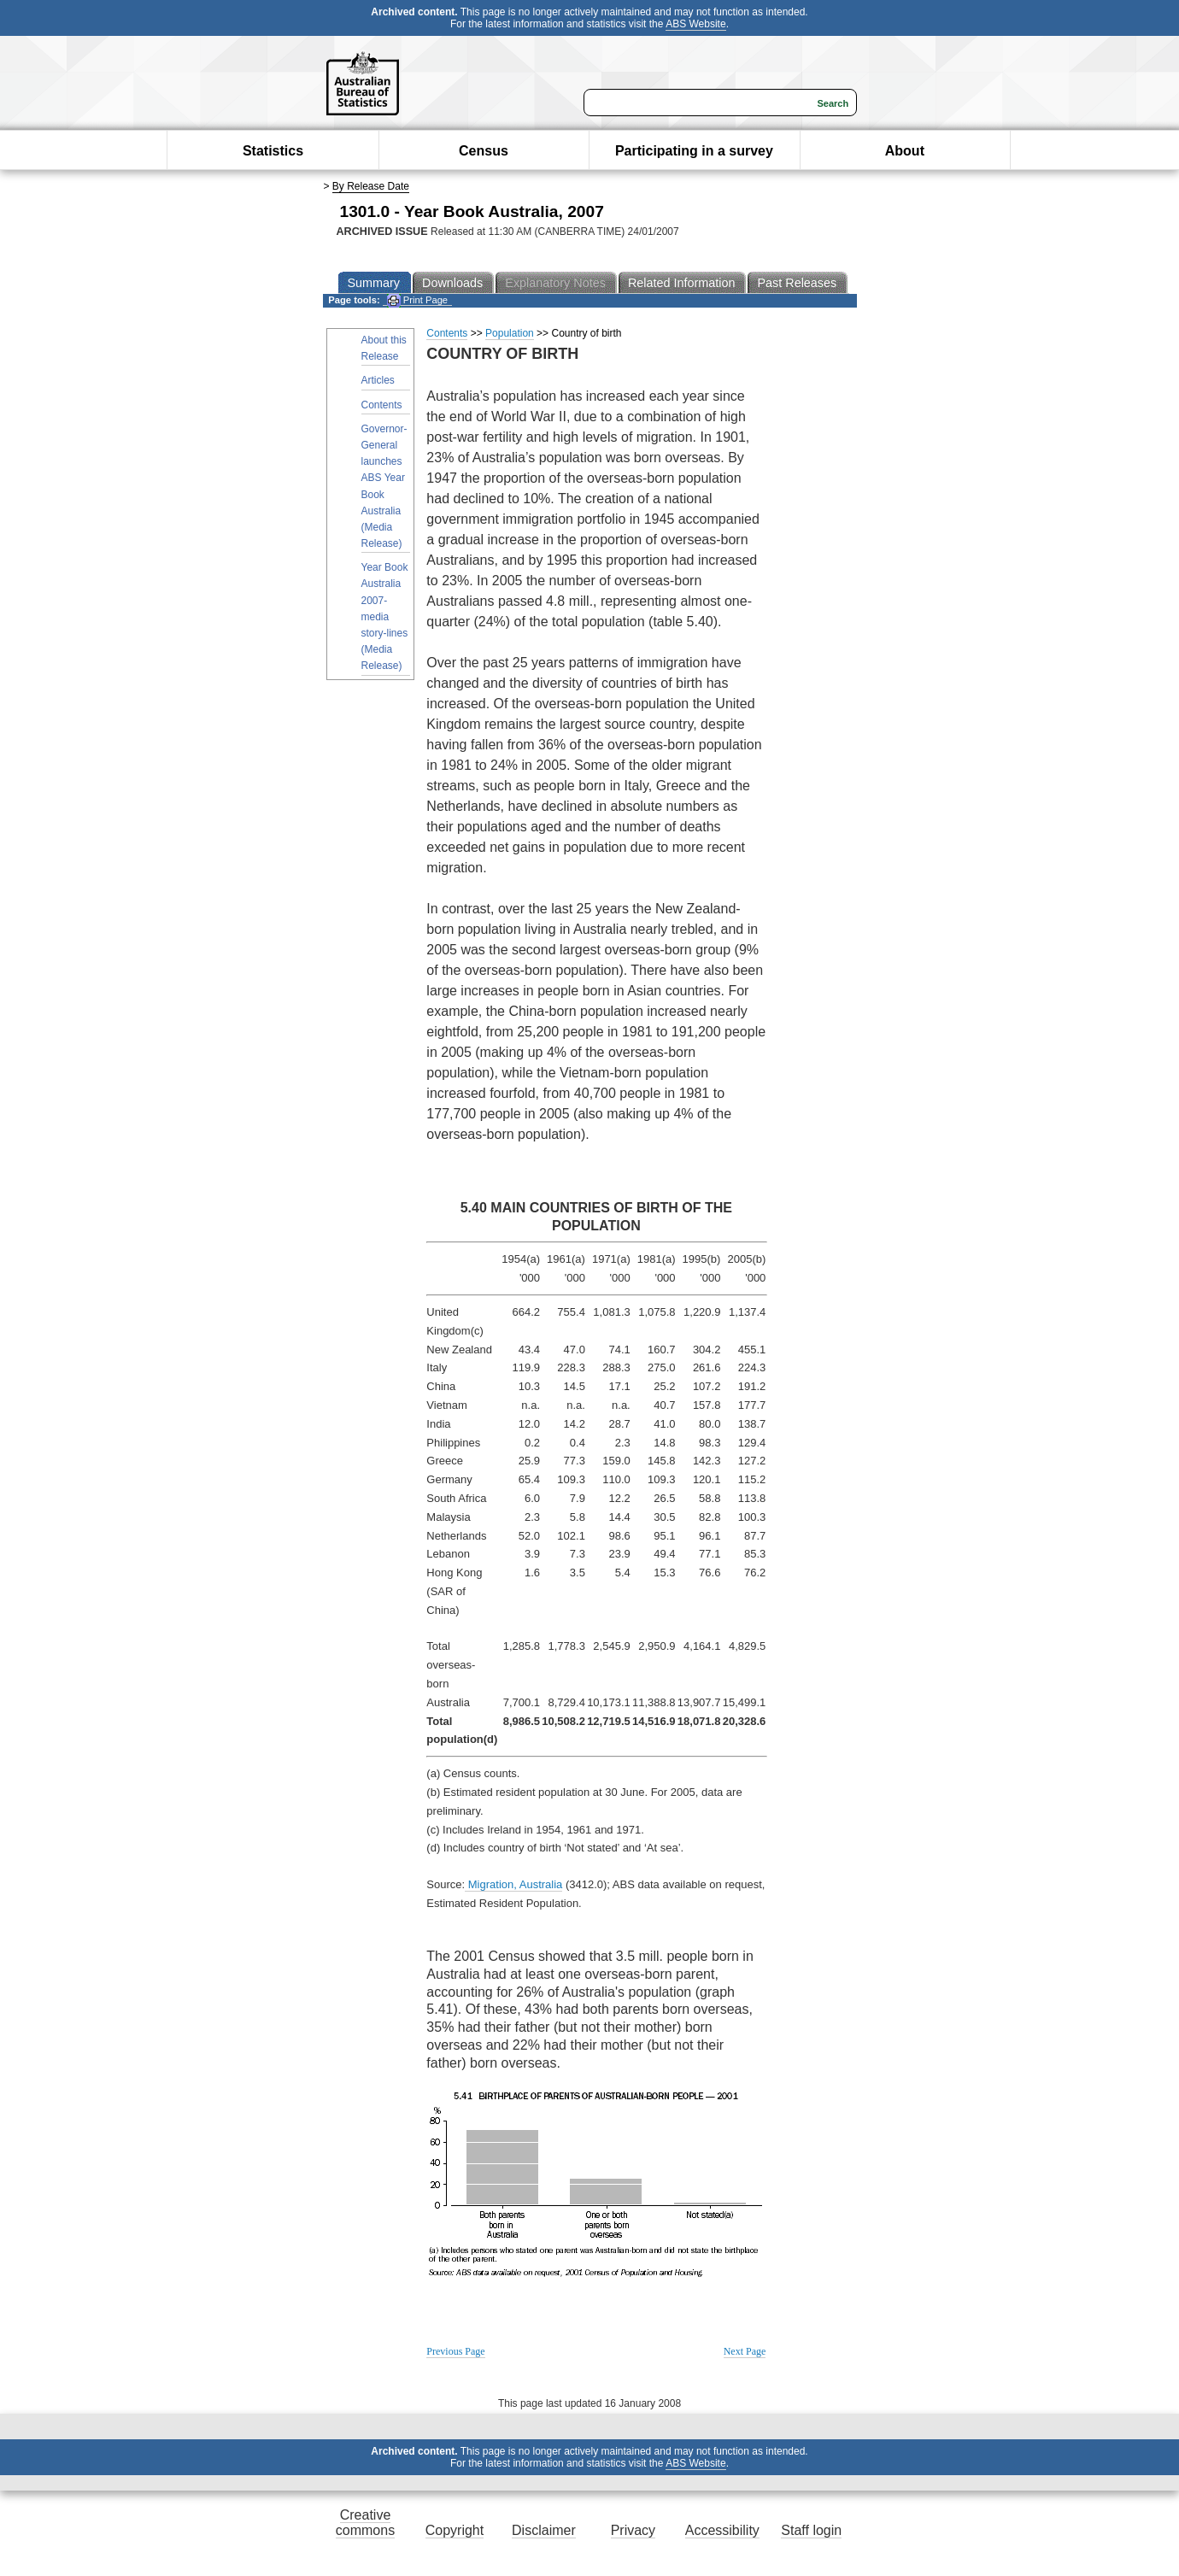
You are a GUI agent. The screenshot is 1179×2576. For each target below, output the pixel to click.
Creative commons (365, 2523)
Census (483, 151)
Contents (381, 405)
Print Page (417, 300)
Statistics (273, 151)
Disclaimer (544, 2530)
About (904, 151)
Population (509, 333)
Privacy (633, 2530)
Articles (378, 380)
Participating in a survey (694, 151)
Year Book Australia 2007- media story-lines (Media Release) (384, 616)
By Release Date (370, 186)
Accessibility (722, 2530)
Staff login (811, 2530)
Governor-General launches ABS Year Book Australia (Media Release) (384, 486)
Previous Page (455, 2351)
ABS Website (695, 24)
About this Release (384, 348)
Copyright (454, 2530)
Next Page (745, 2351)
